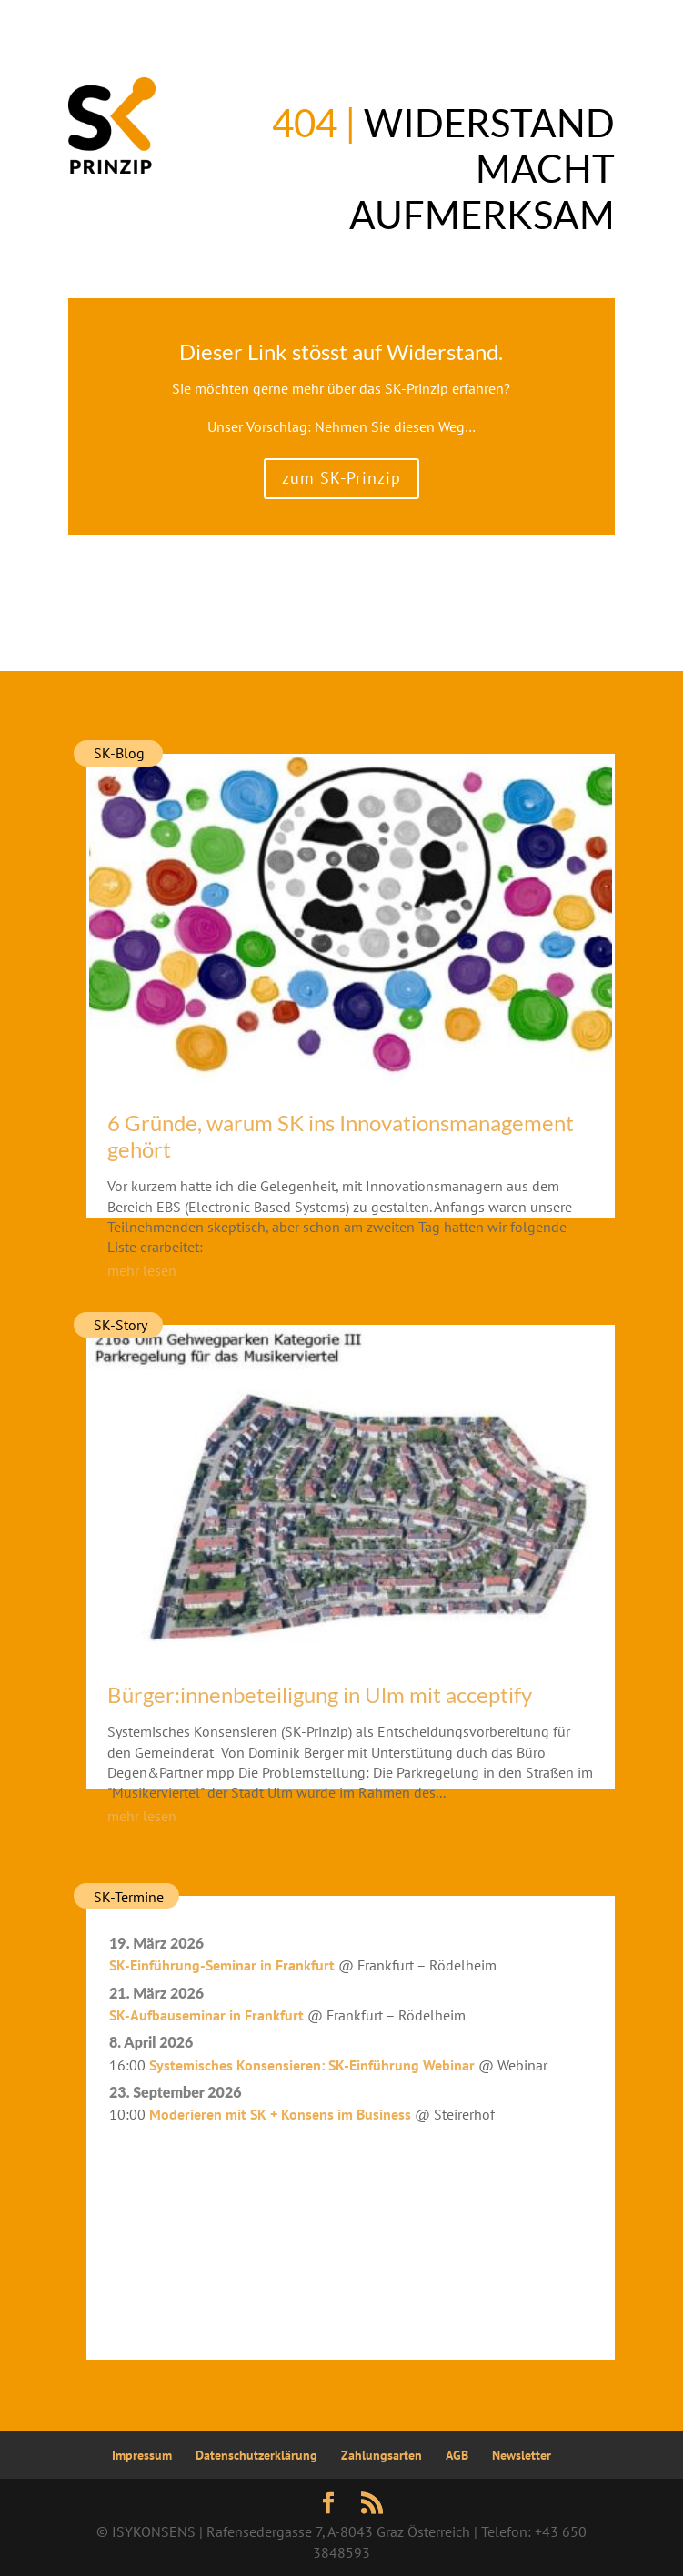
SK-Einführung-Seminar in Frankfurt (222, 1965)
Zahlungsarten (381, 2455)
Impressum (142, 2455)
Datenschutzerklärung (256, 2455)
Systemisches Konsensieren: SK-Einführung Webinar (312, 2065)
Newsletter (521, 2455)
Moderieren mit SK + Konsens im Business (280, 2114)
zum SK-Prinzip (341, 477)
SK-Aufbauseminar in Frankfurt (206, 2015)
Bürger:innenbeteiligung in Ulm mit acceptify (319, 1694)
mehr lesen (141, 1270)
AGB (457, 2455)
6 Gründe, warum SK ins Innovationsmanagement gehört (340, 1135)
